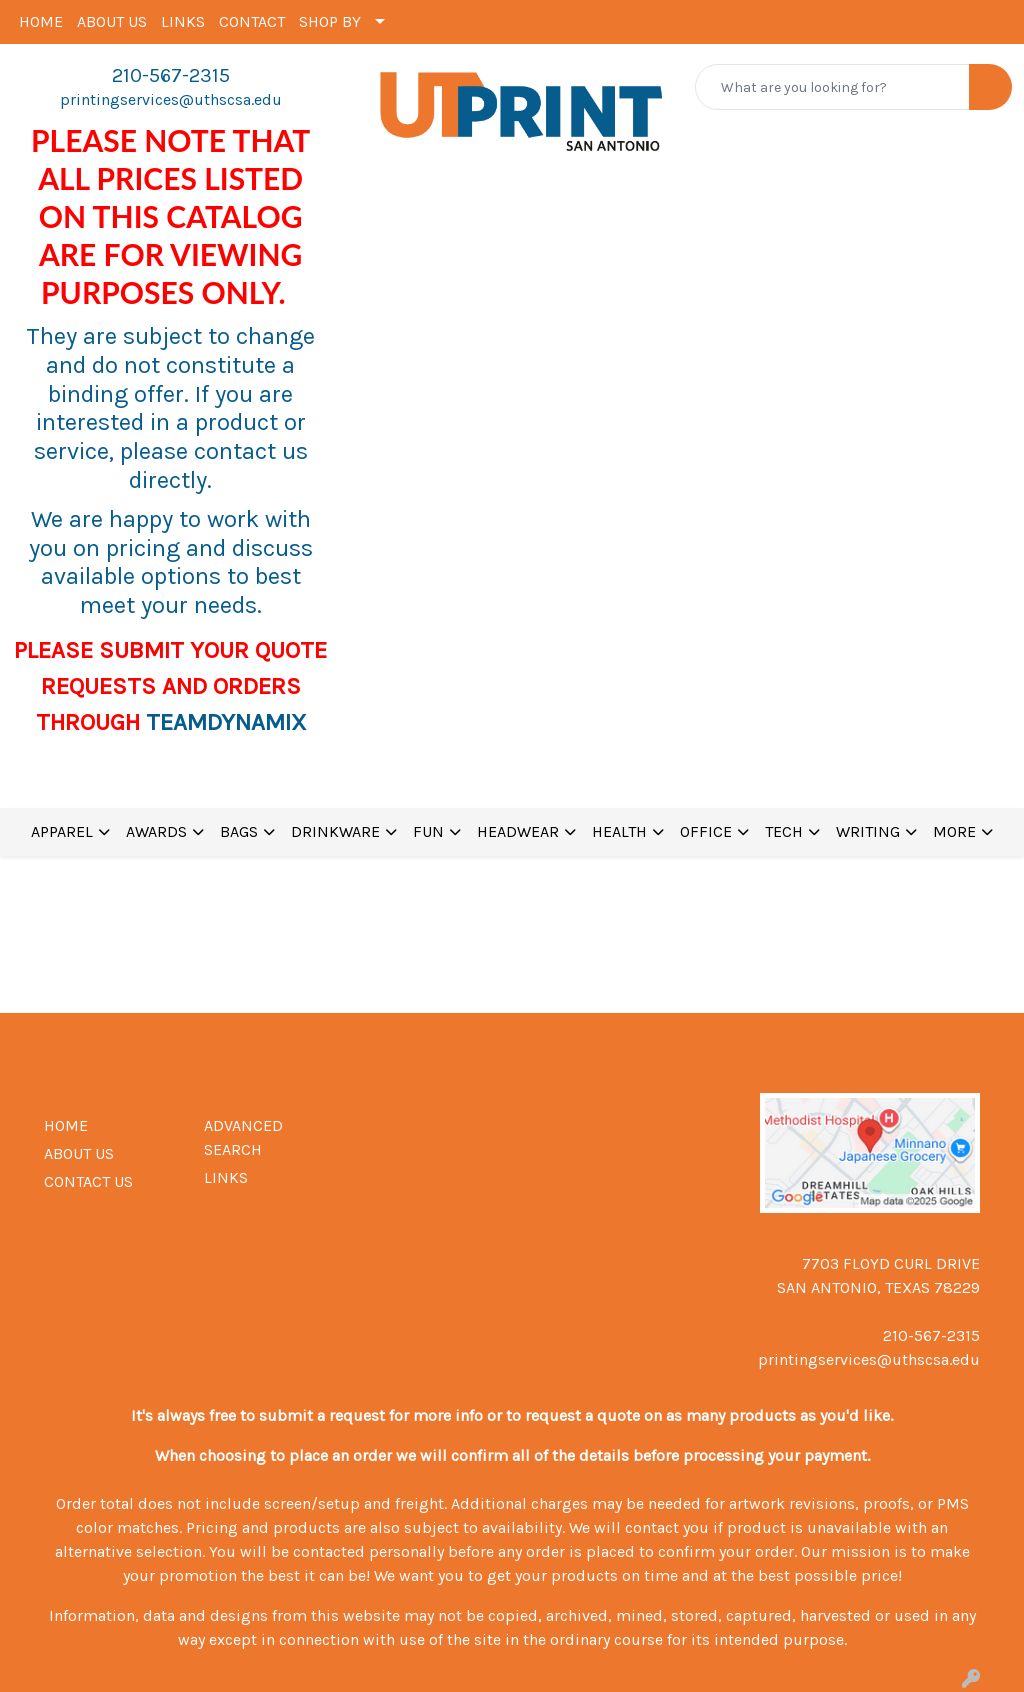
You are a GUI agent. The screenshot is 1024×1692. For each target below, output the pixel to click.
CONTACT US (88, 1181)
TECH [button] (784, 831)
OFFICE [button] (706, 831)
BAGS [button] (239, 831)
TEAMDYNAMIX (226, 722)
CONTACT (252, 21)
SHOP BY (330, 21)
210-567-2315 (171, 75)
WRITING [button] (868, 831)
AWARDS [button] (156, 831)
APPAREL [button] (62, 831)
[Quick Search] (832, 87)
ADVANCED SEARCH (243, 1137)
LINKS (183, 21)
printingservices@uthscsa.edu (171, 99)
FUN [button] (428, 831)
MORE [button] (954, 831)
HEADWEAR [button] (518, 831)
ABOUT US (112, 21)
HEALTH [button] (619, 831)
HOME (41, 21)
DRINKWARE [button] (335, 831)
